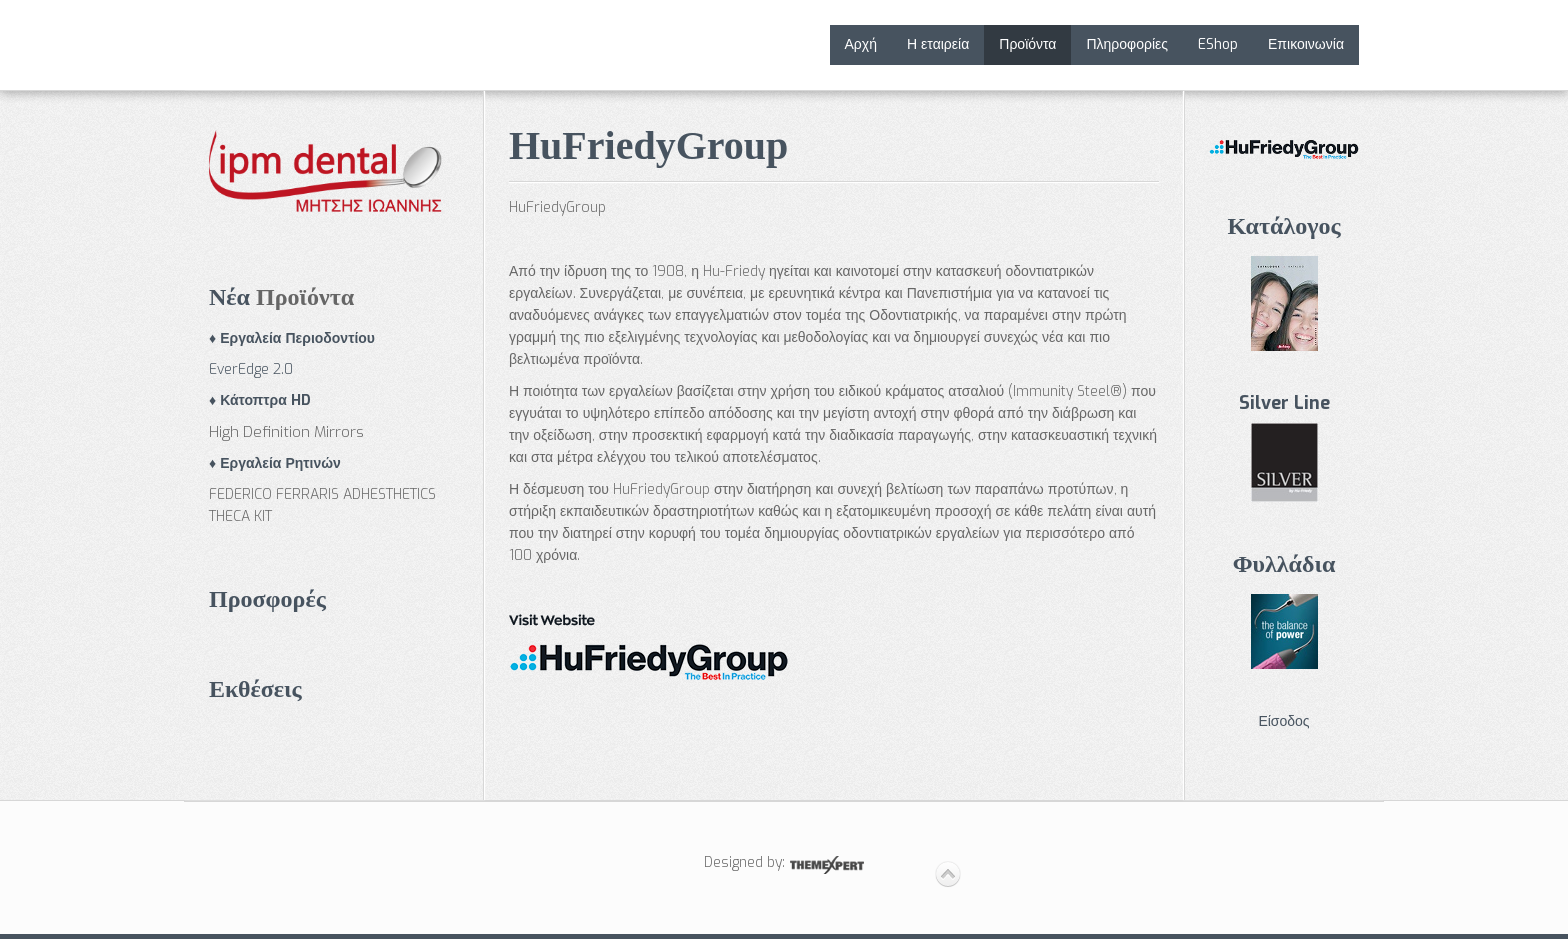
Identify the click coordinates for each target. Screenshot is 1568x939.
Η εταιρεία (938, 44)
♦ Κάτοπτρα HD (260, 400)
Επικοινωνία (1306, 44)
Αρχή (861, 44)
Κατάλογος (1283, 226)
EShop (1218, 44)
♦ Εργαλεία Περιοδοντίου (292, 338)
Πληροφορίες (1127, 44)
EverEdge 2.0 (251, 369)
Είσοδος (1283, 721)
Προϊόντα (1027, 44)
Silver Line (1284, 403)
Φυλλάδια (1284, 564)
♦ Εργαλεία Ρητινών (275, 463)
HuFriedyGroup (648, 145)
